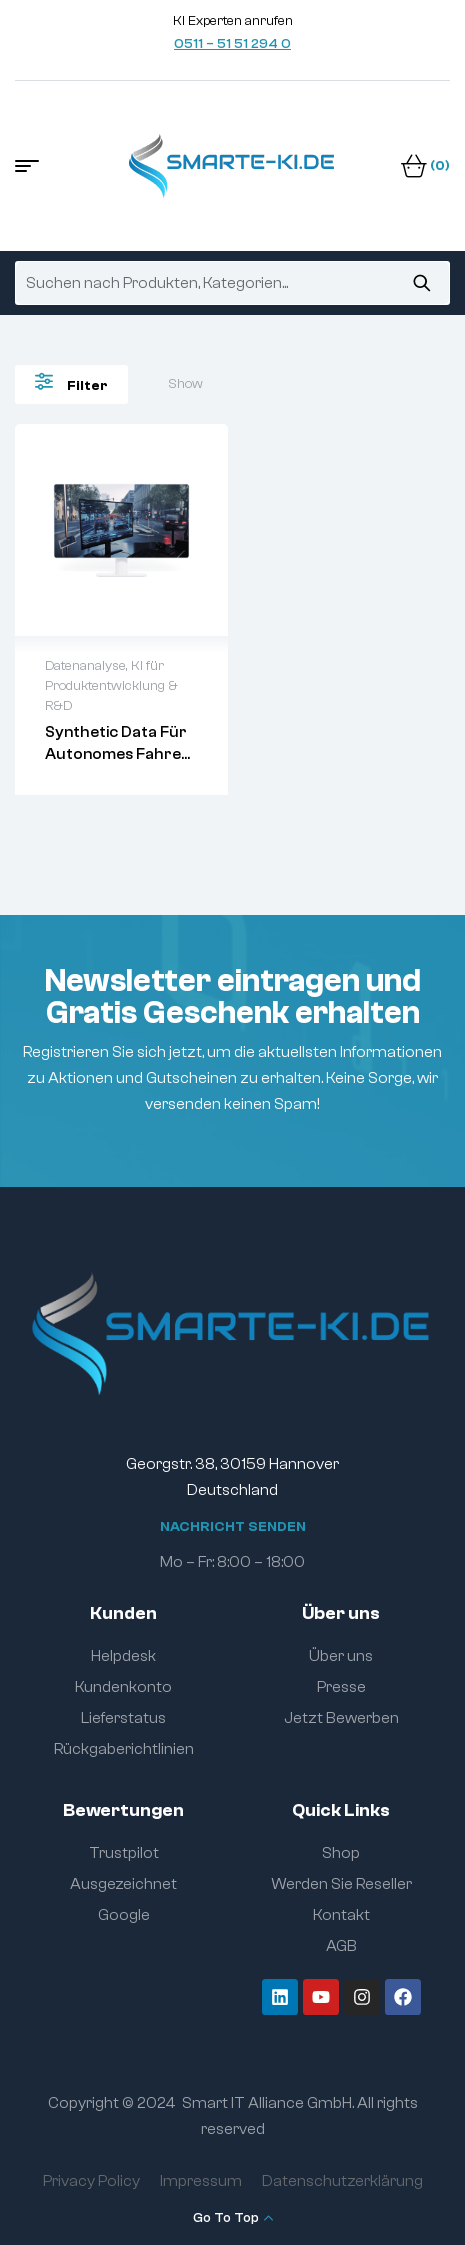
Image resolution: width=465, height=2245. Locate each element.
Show (185, 384)
